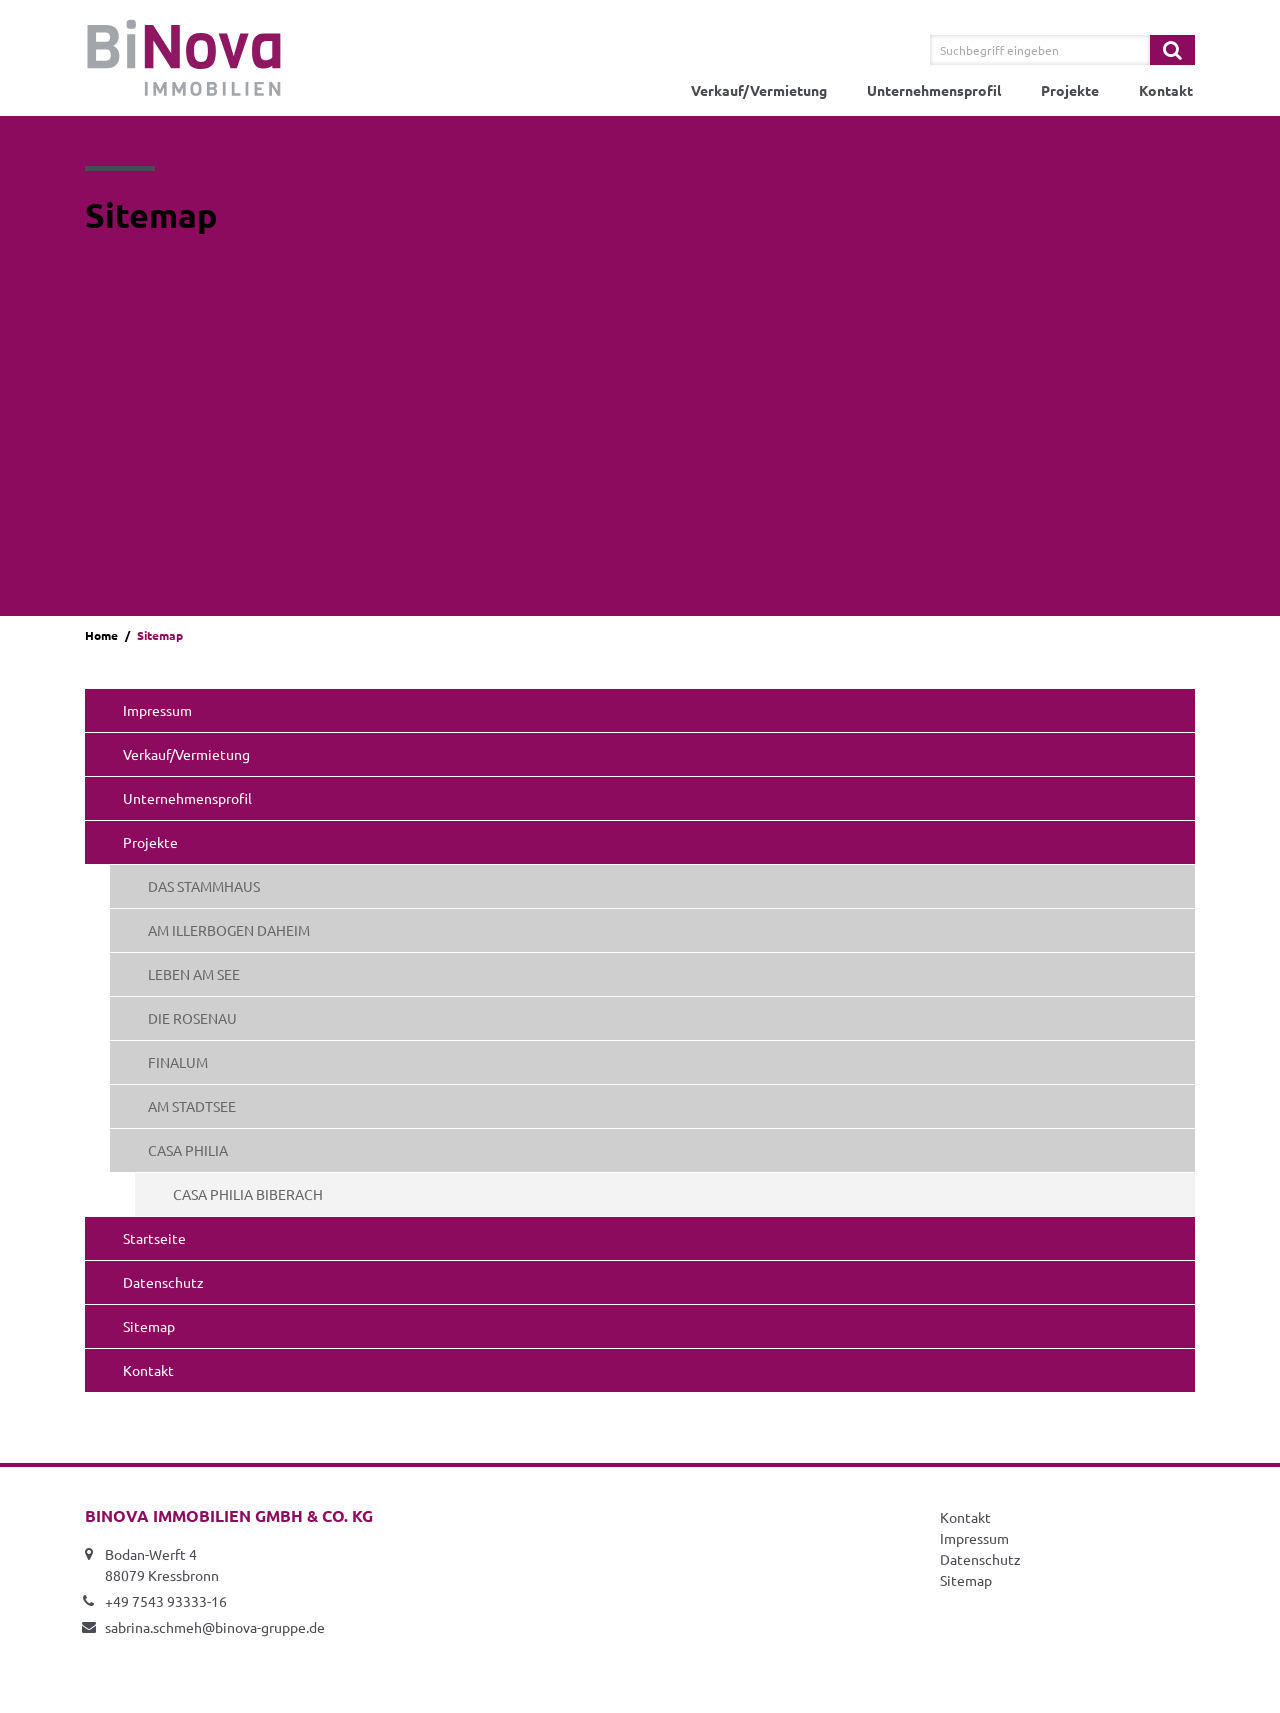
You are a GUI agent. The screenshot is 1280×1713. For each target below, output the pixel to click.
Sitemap (149, 1326)
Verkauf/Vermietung (759, 90)
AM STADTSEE (192, 1106)
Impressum (157, 710)
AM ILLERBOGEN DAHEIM (229, 930)
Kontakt (1166, 90)
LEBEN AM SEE (194, 974)
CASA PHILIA (188, 1150)
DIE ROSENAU (192, 1018)
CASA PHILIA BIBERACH (248, 1194)
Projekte (1070, 90)
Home (101, 635)
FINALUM (178, 1062)
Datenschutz (163, 1282)
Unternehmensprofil (934, 90)
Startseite (154, 1238)
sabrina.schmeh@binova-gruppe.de (215, 1627)
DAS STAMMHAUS (204, 886)
